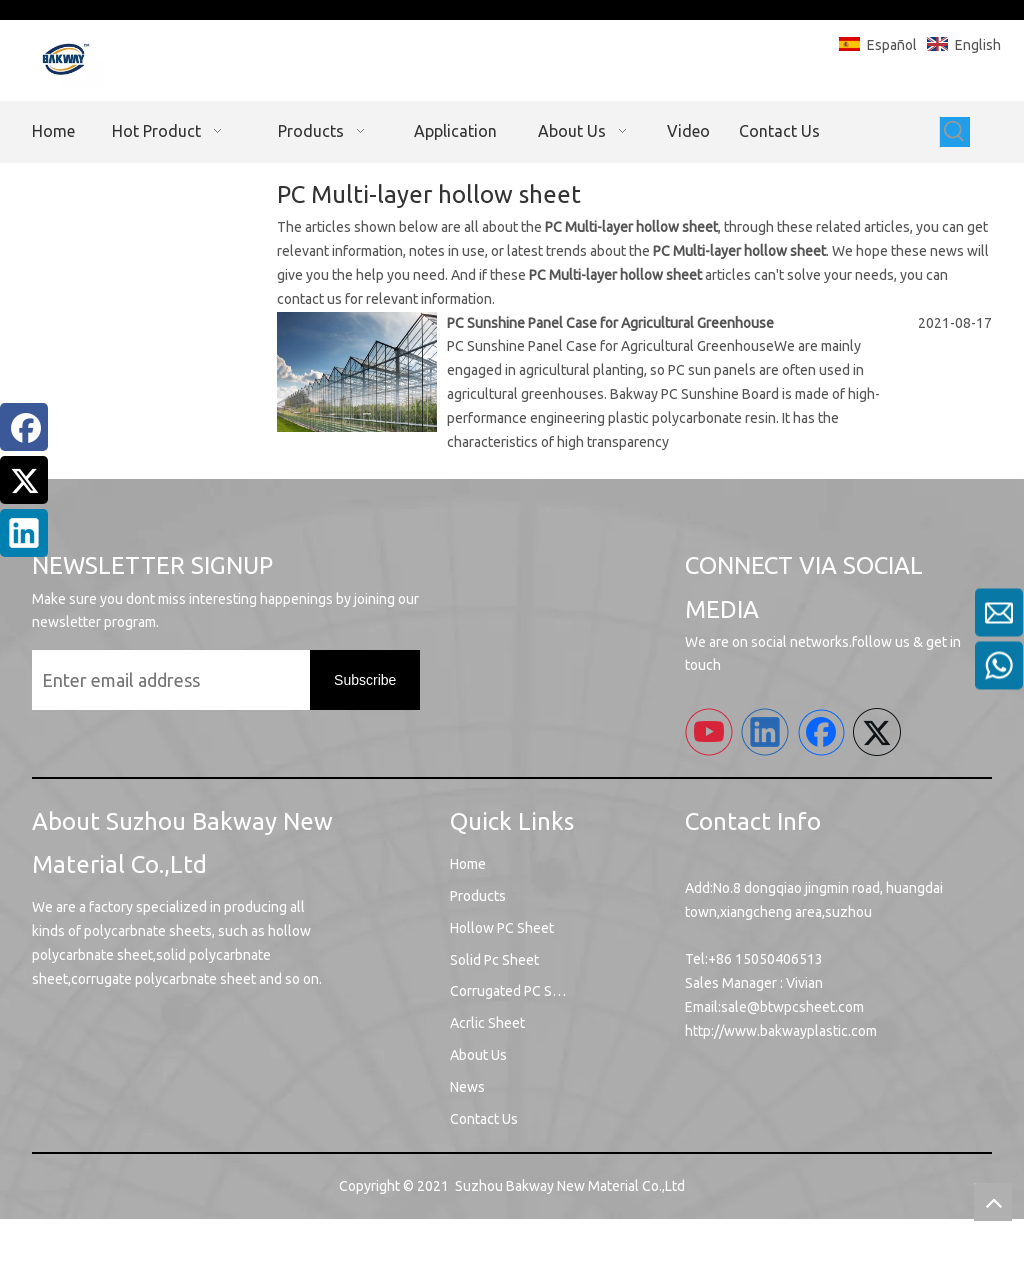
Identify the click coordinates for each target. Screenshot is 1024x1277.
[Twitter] (24, 480)
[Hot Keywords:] (955, 132)
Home (468, 864)
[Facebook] (24, 427)
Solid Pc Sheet (494, 960)
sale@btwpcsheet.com (792, 1007)
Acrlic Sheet (487, 1023)
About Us (478, 1055)
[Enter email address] (166, 680)
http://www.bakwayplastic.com (781, 1031)
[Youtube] (709, 732)
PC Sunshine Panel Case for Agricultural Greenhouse (610, 323)
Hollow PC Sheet (502, 928)
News (467, 1087)
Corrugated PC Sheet (515, 991)
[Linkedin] (24, 533)
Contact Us (484, 1119)
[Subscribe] (365, 680)
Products (478, 896)
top (993, 1202)
